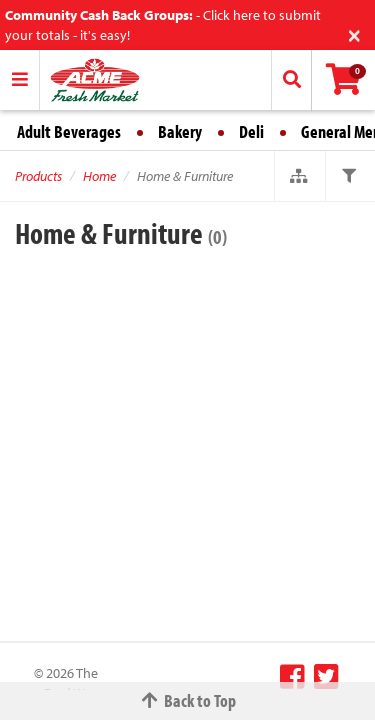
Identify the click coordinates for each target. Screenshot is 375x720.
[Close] (354, 33)
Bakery (180, 131)
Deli (251, 131)
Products (38, 176)
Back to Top (188, 700)
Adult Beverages (69, 131)
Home (99, 176)
